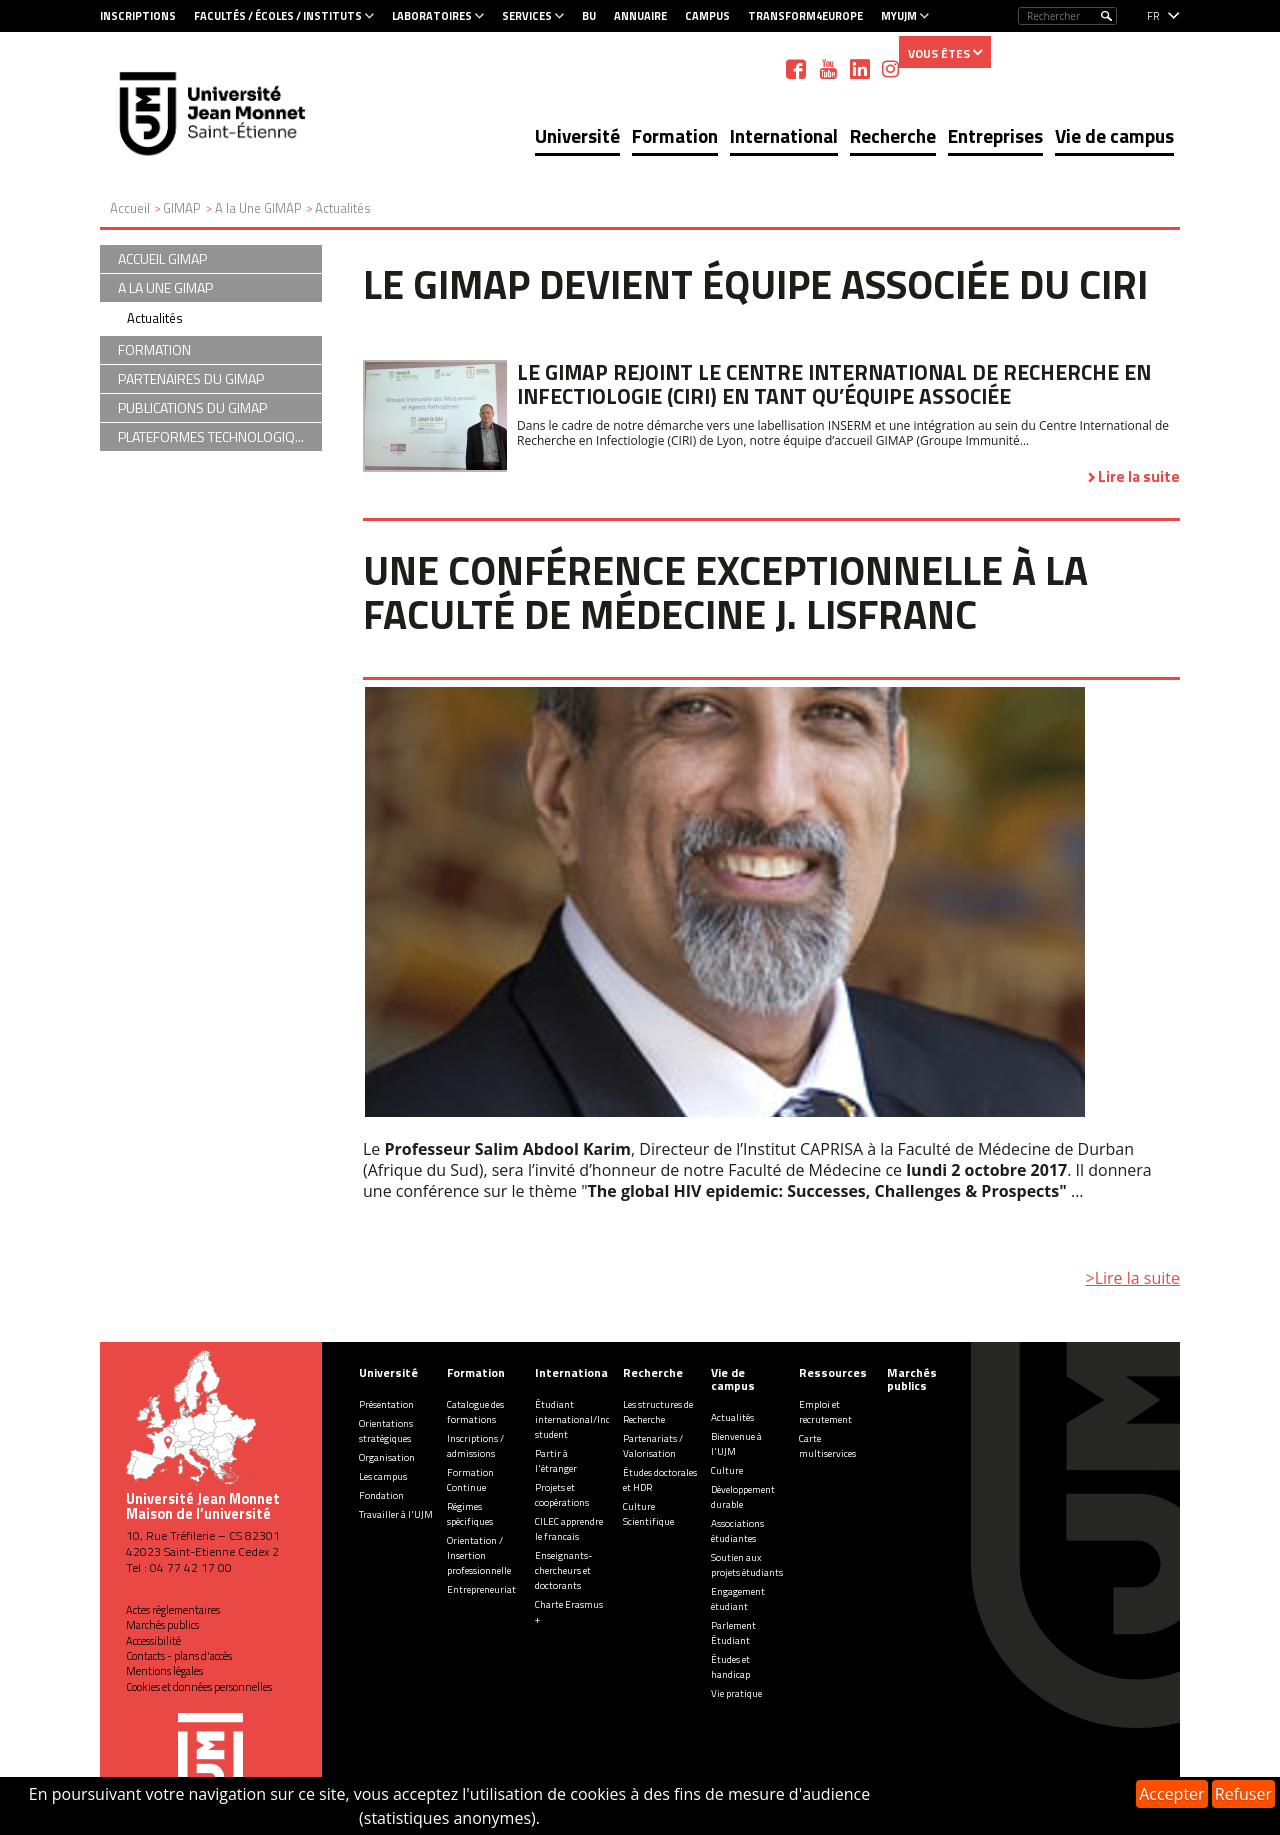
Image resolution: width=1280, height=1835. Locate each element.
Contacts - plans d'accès (179, 1656)
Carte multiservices (827, 1446)
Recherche (893, 135)
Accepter (1171, 1794)
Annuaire (640, 16)
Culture (727, 1470)
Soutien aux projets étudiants (747, 1565)
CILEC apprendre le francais (569, 1529)
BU (589, 16)
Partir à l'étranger (556, 1461)
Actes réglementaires (173, 1610)
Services (527, 16)
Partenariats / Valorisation (653, 1446)
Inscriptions (138, 16)
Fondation (381, 1495)
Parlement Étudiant (733, 1633)
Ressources (833, 1372)
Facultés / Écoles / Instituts (278, 16)
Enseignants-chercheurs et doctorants (563, 1570)
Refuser (1243, 1794)
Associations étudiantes (737, 1531)
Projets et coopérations (562, 1495)
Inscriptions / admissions (475, 1446)
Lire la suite (1139, 476)
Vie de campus (1114, 135)
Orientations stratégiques (386, 1431)
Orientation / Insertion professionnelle (479, 1555)
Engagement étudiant (738, 1599)
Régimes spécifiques (470, 1514)
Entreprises (995, 135)
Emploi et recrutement (825, 1412)
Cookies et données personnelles (199, 1687)
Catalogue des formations (475, 1412)
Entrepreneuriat (481, 1589)
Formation (675, 135)
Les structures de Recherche (658, 1412)
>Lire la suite (1133, 1278)
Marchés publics (162, 1625)
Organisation (387, 1457)
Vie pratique (736, 1693)
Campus (707, 16)
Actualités (155, 318)
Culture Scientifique (648, 1514)
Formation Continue (470, 1480)
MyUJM (899, 16)
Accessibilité (153, 1641)
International (784, 135)
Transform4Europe (805, 16)
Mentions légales (164, 1671)
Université (577, 135)
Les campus (383, 1476)
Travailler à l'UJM (396, 1514)
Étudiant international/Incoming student (586, 1419)
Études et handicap (730, 1667)
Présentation (386, 1404)
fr (1153, 16)
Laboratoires (432, 16)
